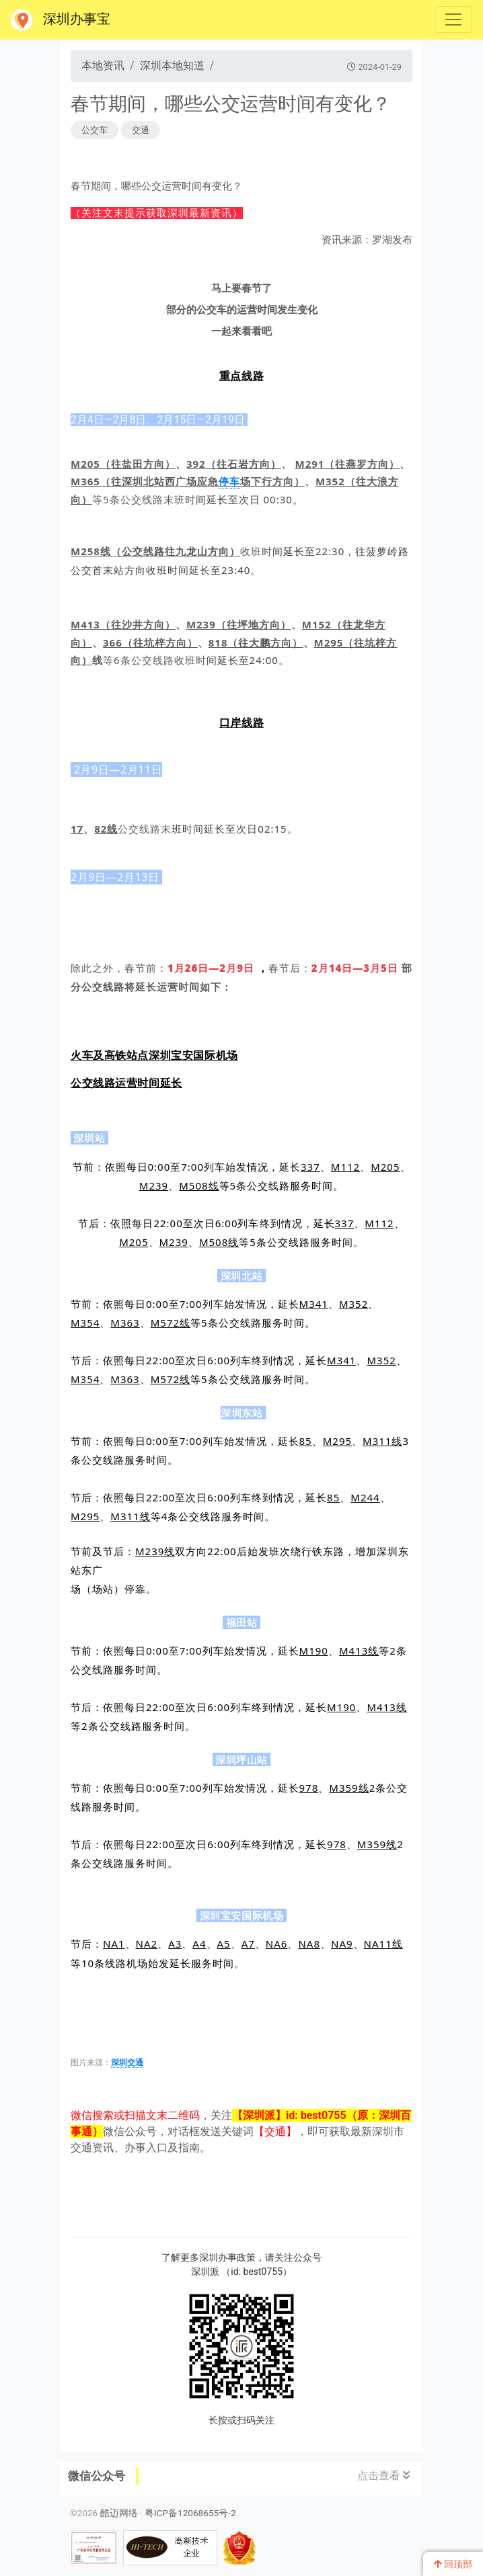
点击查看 (383, 2475)
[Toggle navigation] (453, 19)
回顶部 (453, 2564)
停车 (229, 481)
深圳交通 (127, 2062)
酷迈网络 (119, 2512)
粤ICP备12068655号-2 (190, 2512)
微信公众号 (96, 2476)
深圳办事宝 (60, 20)
